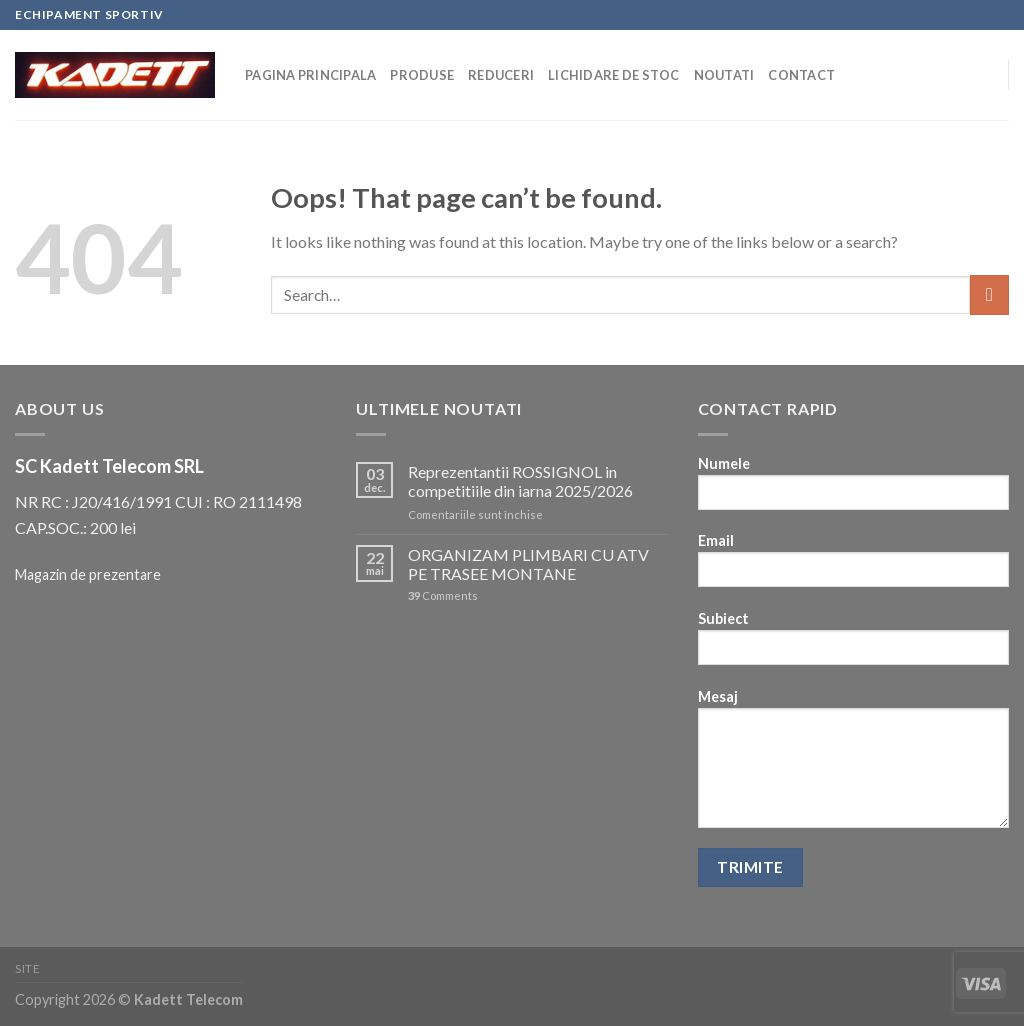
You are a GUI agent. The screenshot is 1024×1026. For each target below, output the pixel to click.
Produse (422, 75)
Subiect (853, 644)
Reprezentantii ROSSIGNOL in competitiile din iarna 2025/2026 (520, 481)
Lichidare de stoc (613, 75)
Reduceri (501, 75)
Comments (443, 595)
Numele (853, 489)
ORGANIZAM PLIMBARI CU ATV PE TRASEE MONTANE (528, 564)
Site (27, 968)
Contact (801, 75)
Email (853, 566)
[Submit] (989, 294)
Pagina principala (310, 75)
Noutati (724, 75)
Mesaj (853, 765)
